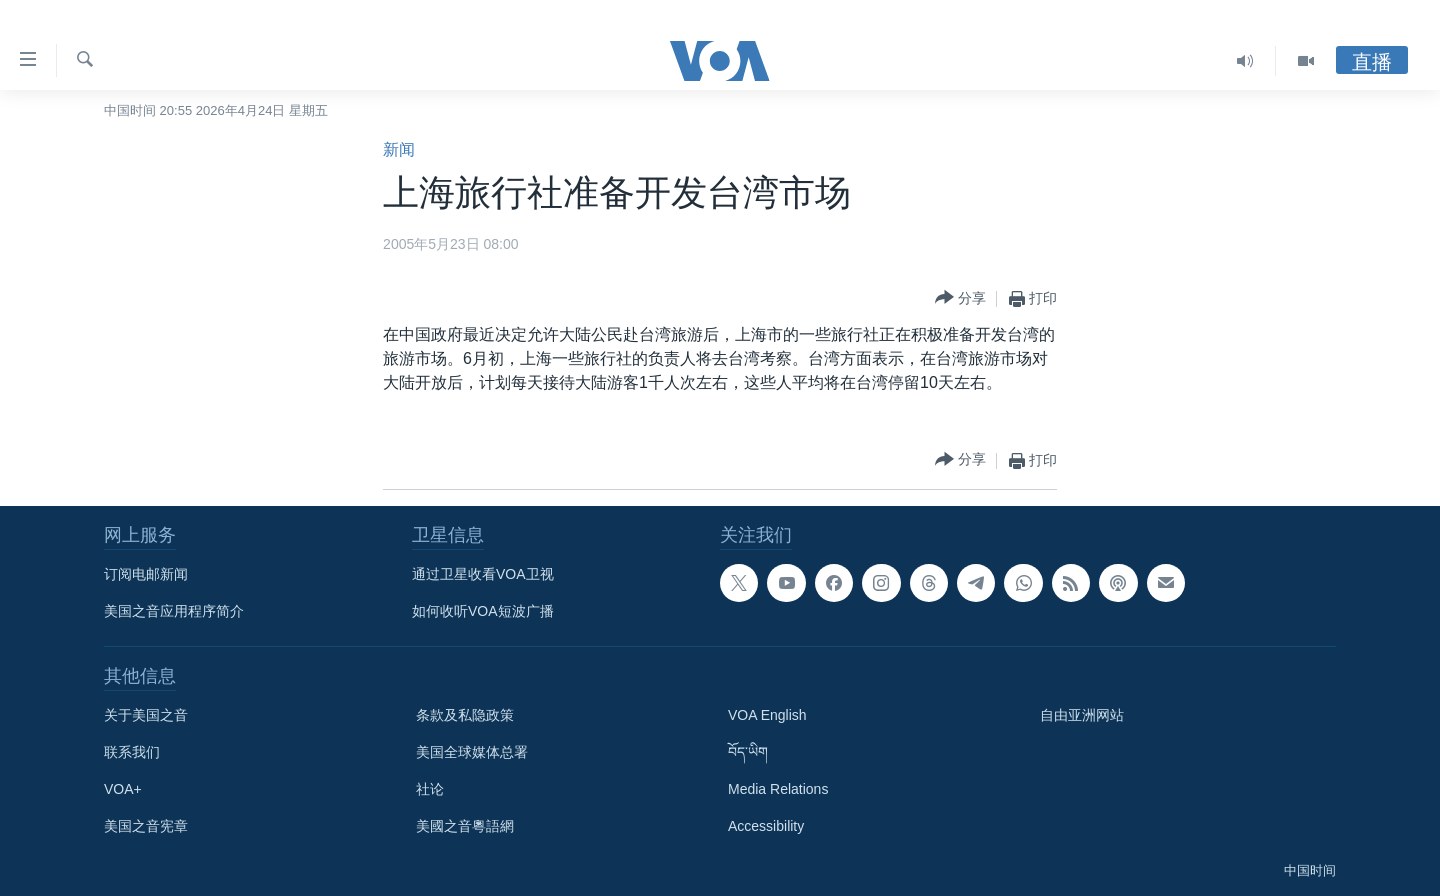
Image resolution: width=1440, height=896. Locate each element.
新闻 (399, 149)
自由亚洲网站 (1082, 715)
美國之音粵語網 (465, 826)
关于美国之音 (146, 715)
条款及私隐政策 (465, 715)
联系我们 (132, 752)
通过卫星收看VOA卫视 (483, 574)
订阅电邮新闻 (146, 574)
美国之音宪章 (146, 826)
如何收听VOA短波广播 (483, 611)
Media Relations (778, 789)
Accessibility (766, 826)
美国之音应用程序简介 (174, 611)
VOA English (767, 715)
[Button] (960, 298)
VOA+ (123, 789)
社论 (430, 789)
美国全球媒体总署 (472, 752)
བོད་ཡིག (748, 752)
